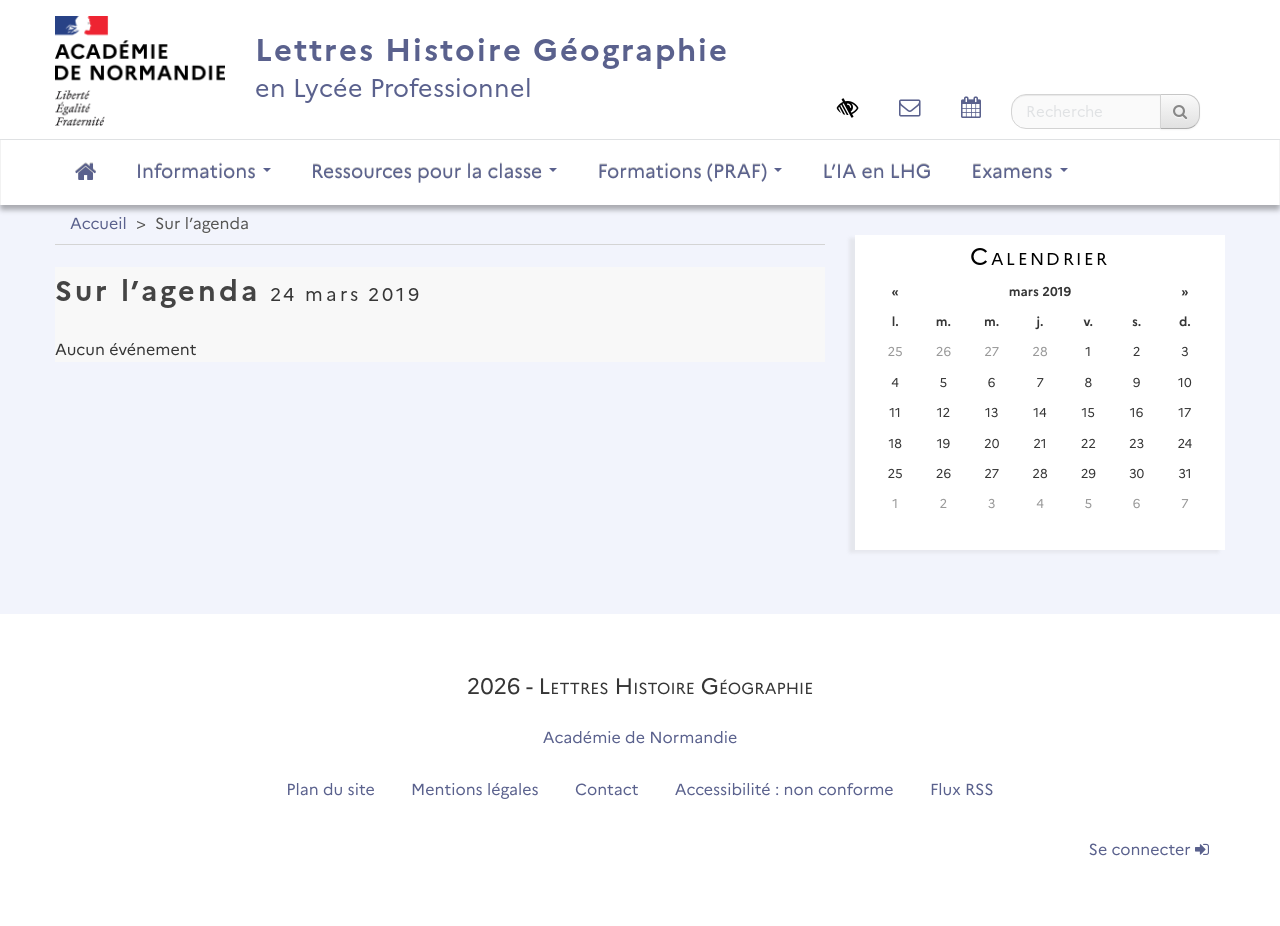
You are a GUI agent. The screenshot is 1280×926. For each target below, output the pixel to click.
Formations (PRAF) (689, 171)
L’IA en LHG (876, 171)
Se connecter (1149, 850)
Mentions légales (475, 790)
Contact (607, 790)
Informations (203, 171)
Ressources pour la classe (434, 171)
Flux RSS (962, 790)
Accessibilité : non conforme (784, 790)
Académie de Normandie (640, 738)
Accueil (98, 224)
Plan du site (330, 790)
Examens (1019, 171)
